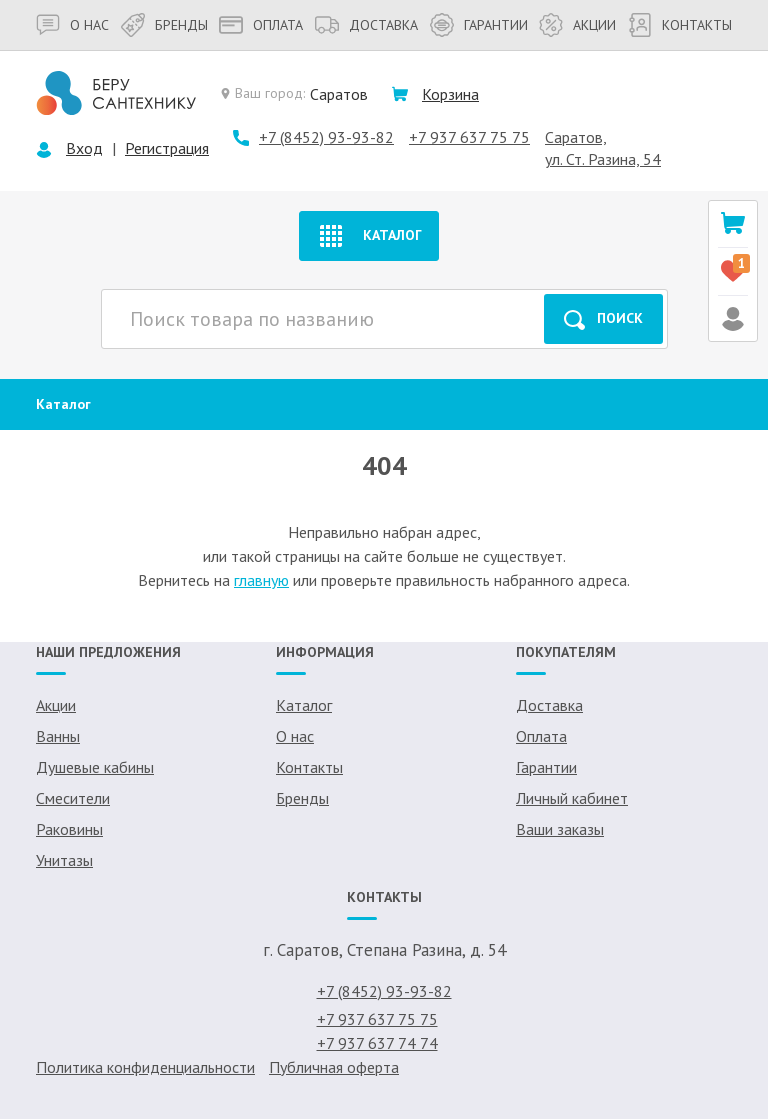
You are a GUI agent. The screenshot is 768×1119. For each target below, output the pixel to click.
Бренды (164, 25)
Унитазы (64, 860)
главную (261, 580)
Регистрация (167, 148)
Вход (84, 148)
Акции (577, 25)
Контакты (680, 25)
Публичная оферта (334, 1067)
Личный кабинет (572, 798)
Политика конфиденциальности (145, 1067)
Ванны (58, 736)
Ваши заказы (560, 829)
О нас (72, 25)
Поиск (603, 319)
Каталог (368, 236)
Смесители (73, 798)
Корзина (450, 94)
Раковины (69, 829)
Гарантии (479, 25)
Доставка (366, 25)
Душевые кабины (95, 767)
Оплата (261, 25)
